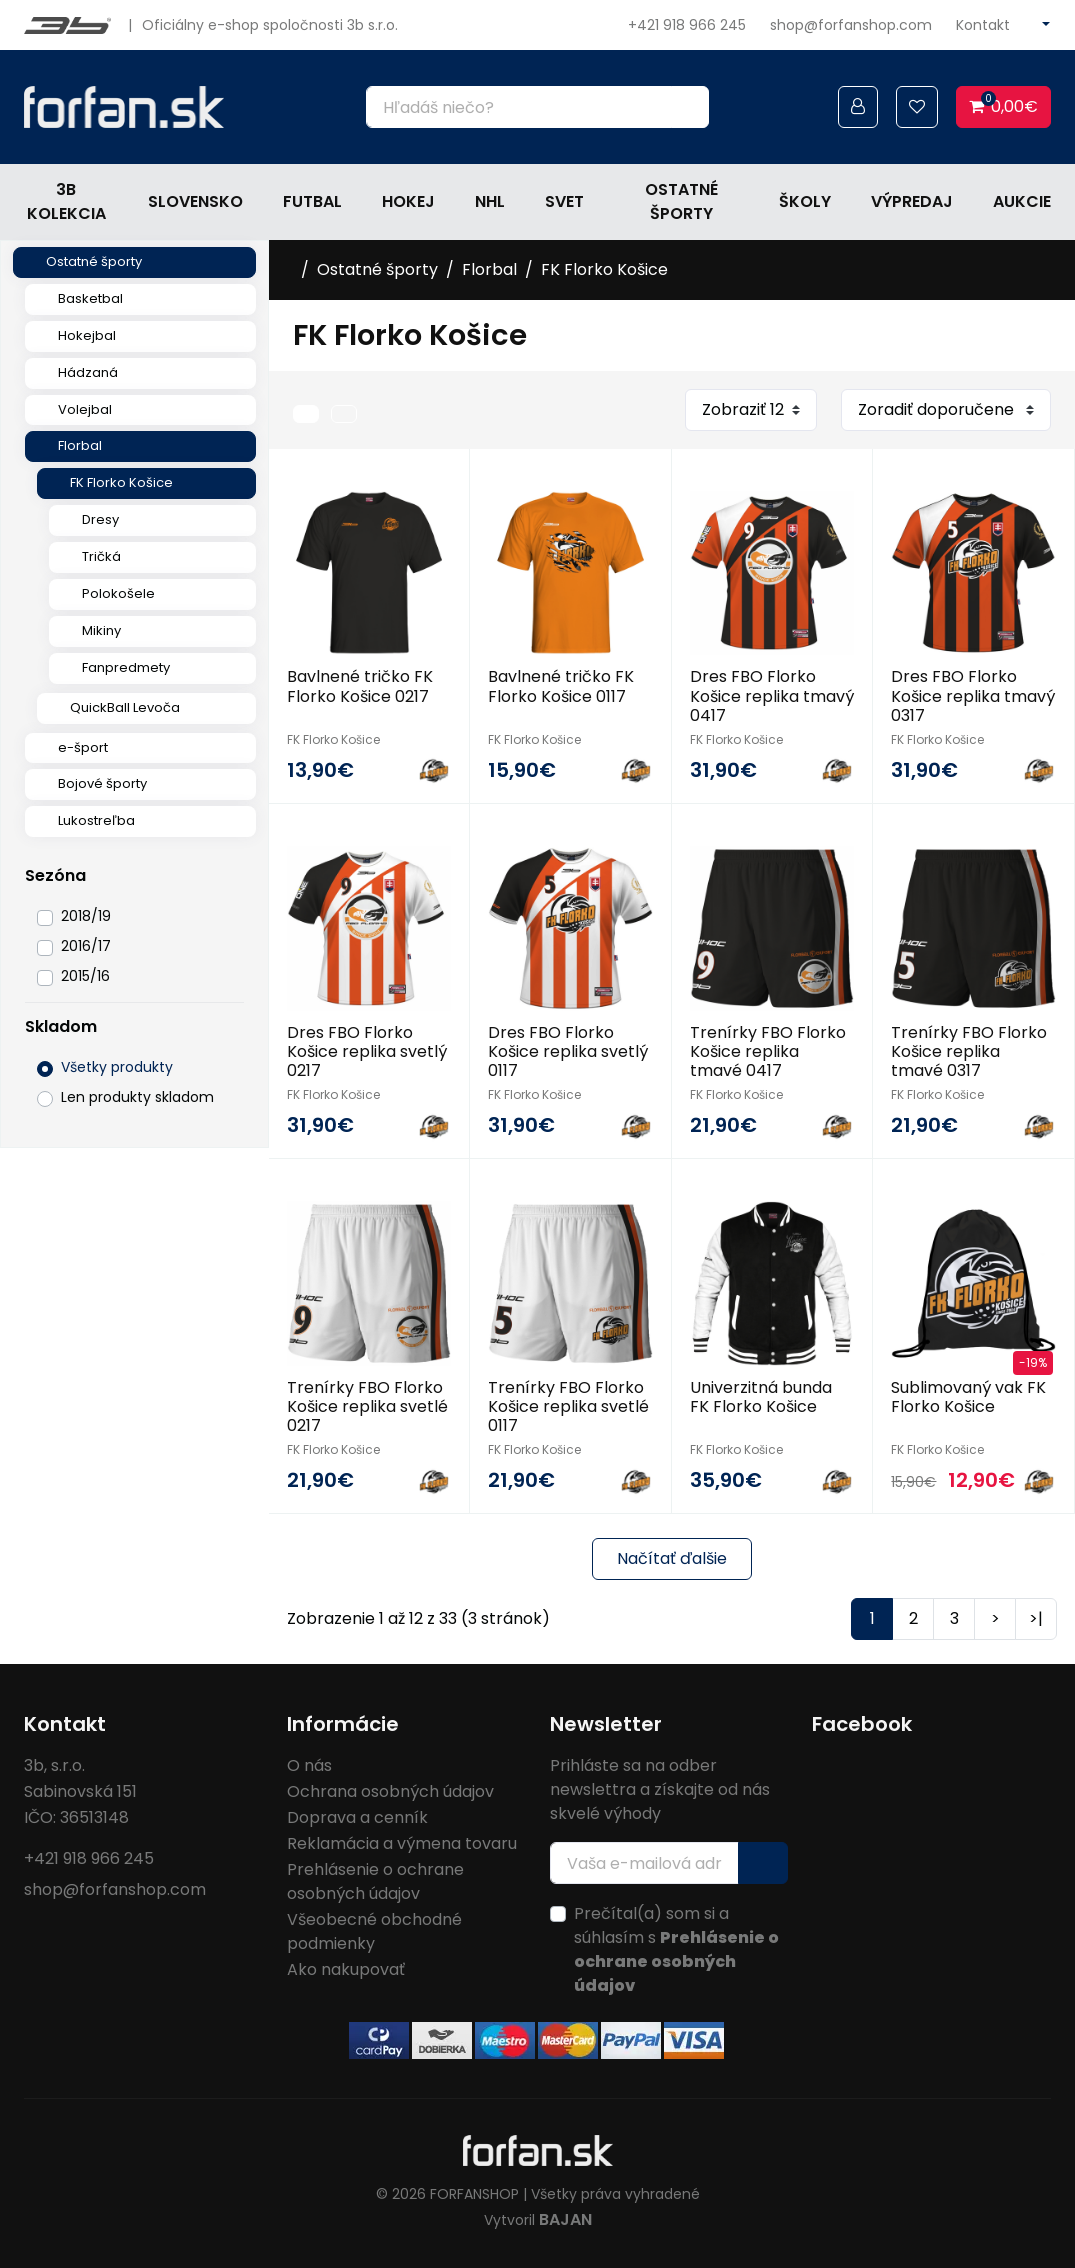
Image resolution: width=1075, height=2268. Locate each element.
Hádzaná (88, 372)
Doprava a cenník (357, 1817)
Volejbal (85, 409)
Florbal (80, 445)
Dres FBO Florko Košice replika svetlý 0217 (367, 1051)
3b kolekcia (66, 201)
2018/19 (86, 916)
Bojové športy (102, 783)
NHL (490, 201)
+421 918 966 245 (687, 25)
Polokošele (118, 593)
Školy (805, 201)
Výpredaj (912, 201)
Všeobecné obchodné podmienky (374, 1931)
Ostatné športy (681, 201)
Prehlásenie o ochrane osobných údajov (375, 1881)
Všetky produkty (117, 1067)
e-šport (83, 747)
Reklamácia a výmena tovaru (402, 1843)
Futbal (312, 201)
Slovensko (195, 201)
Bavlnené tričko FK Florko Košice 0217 (360, 686)
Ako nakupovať (346, 1969)
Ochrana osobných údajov (390, 1791)
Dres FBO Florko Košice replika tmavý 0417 (772, 695)
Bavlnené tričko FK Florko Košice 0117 (561, 686)
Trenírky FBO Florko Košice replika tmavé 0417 (768, 1051)
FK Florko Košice (121, 482)
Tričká (101, 556)
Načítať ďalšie (672, 1558)
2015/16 (85, 976)
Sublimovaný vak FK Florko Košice (968, 1397)
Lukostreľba (96, 820)
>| (1036, 1618)
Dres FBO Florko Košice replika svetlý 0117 (568, 1051)
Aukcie (1022, 201)
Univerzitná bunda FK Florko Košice (761, 1397)
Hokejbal (87, 335)
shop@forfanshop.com (851, 25)
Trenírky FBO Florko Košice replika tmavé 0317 (969, 1051)
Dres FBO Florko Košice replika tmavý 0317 (973, 695)
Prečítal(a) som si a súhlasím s (676, 1949)
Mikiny (101, 630)
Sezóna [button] (55, 875)
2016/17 (86, 946)
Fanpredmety (126, 667)
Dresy (100, 519)
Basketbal (90, 298)
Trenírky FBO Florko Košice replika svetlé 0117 (568, 1406)
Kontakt (983, 25)
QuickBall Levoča (125, 707)
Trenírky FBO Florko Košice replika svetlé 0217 (367, 1406)
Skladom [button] (61, 1026)
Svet (564, 201)
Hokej (408, 201)
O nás (309, 1765)
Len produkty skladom (137, 1097)
